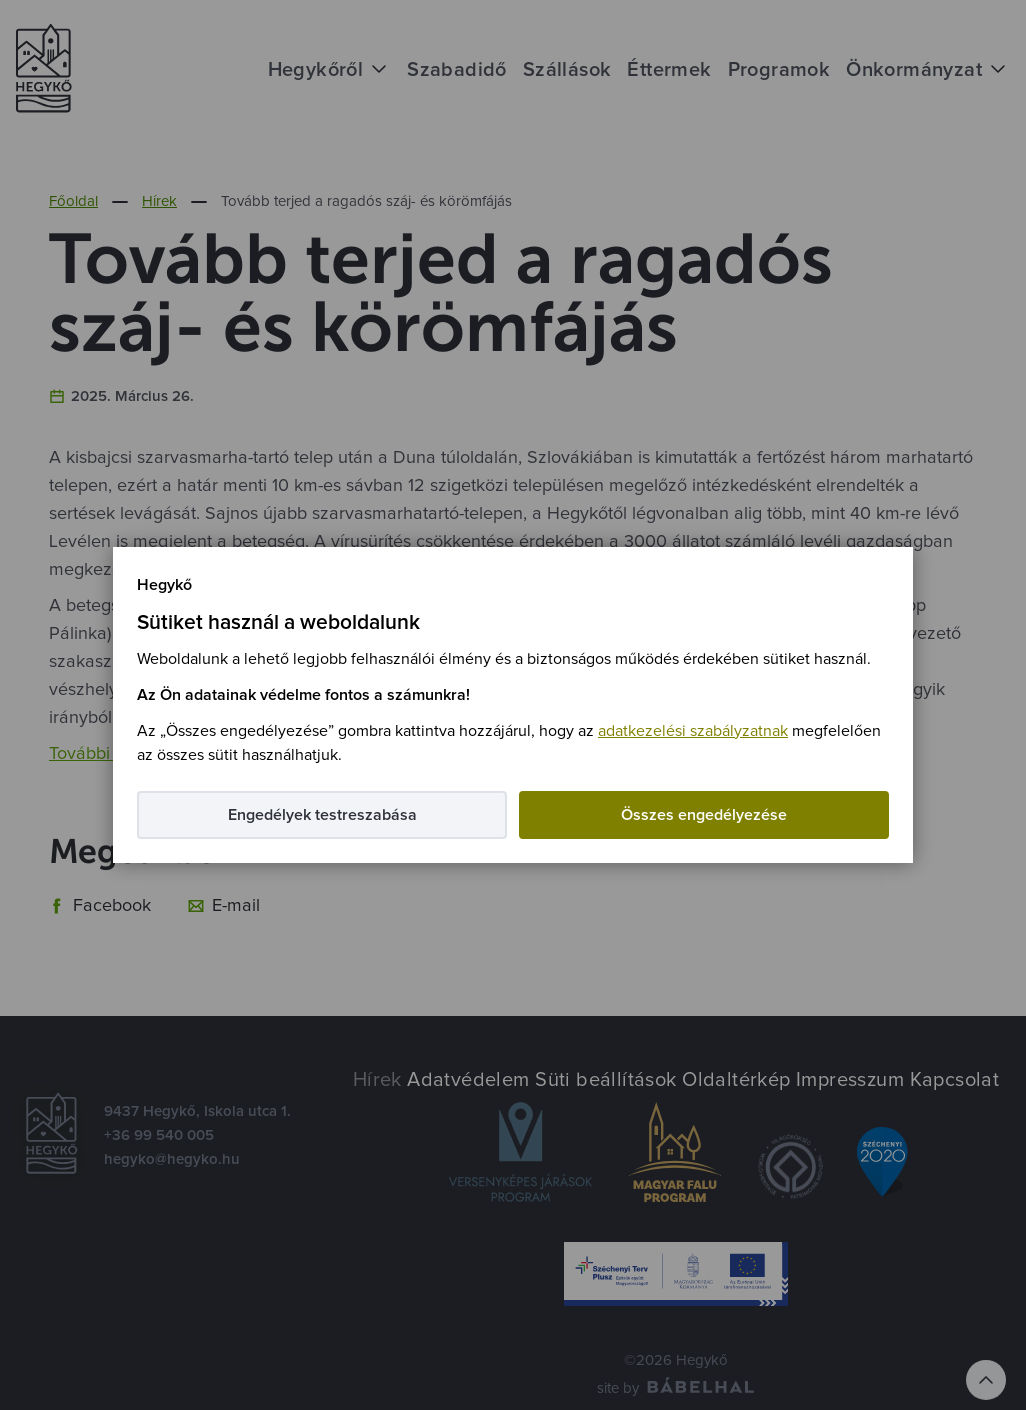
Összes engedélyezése (704, 815)
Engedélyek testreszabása (322, 815)
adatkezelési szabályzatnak (693, 731)
